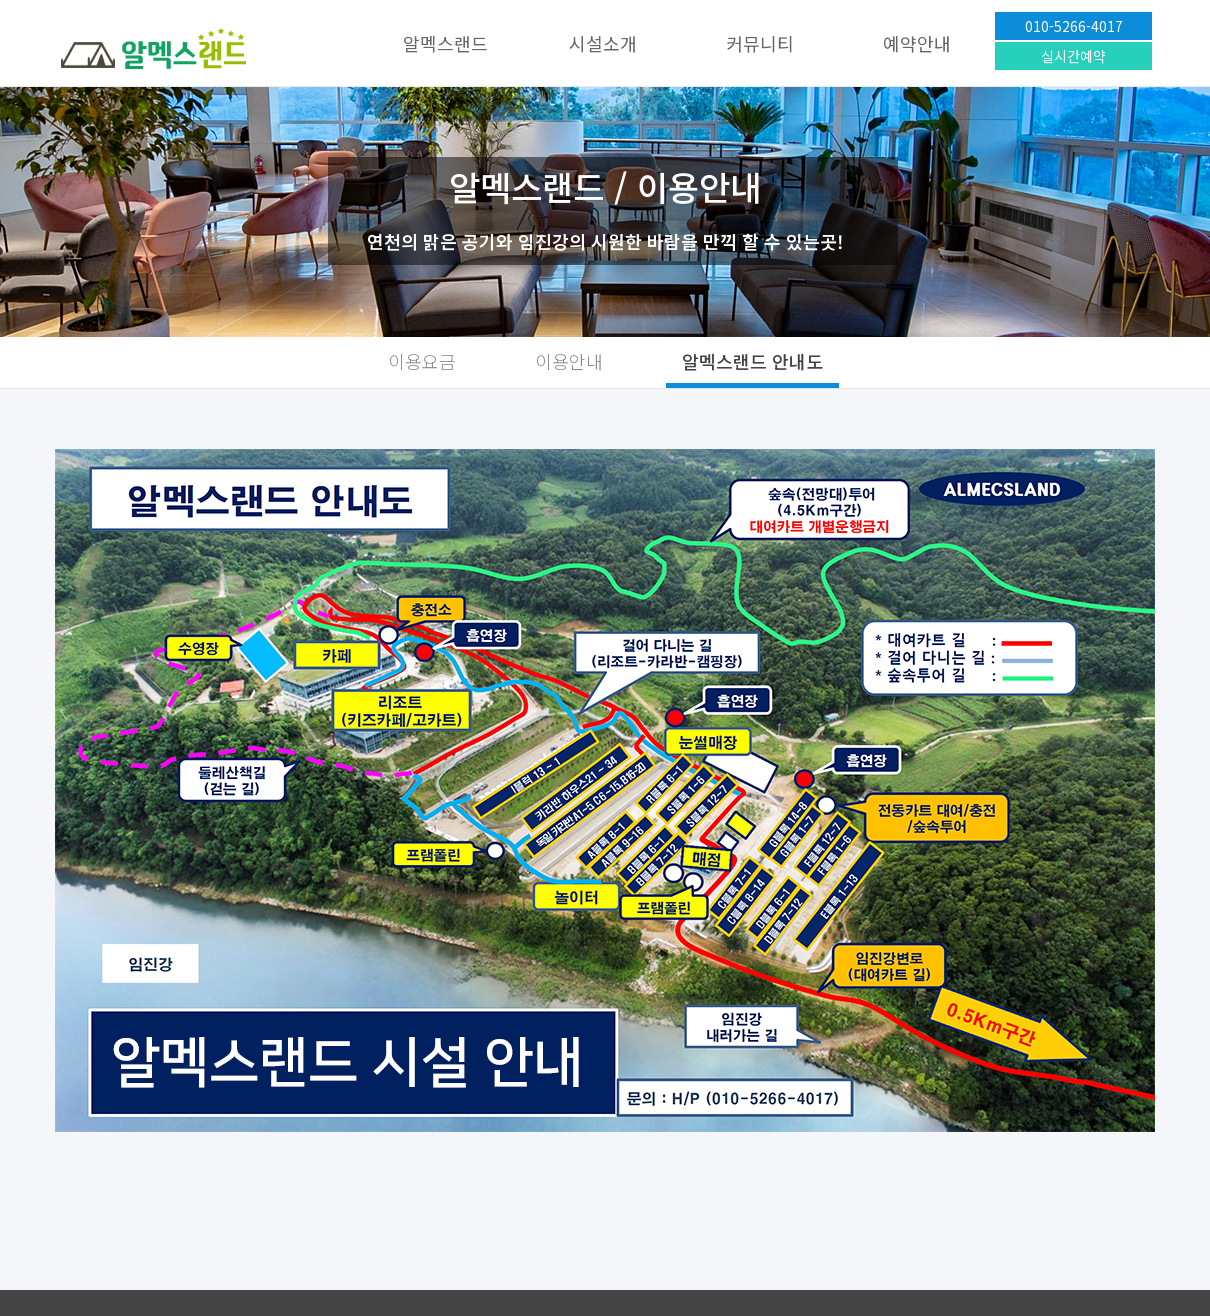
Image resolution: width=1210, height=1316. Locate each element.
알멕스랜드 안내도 (752, 361)
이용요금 (422, 361)
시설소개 (603, 43)
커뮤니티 (760, 43)
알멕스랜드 (445, 43)
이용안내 (569, 361)
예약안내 (917, 43)
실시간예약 (1073, 56)
